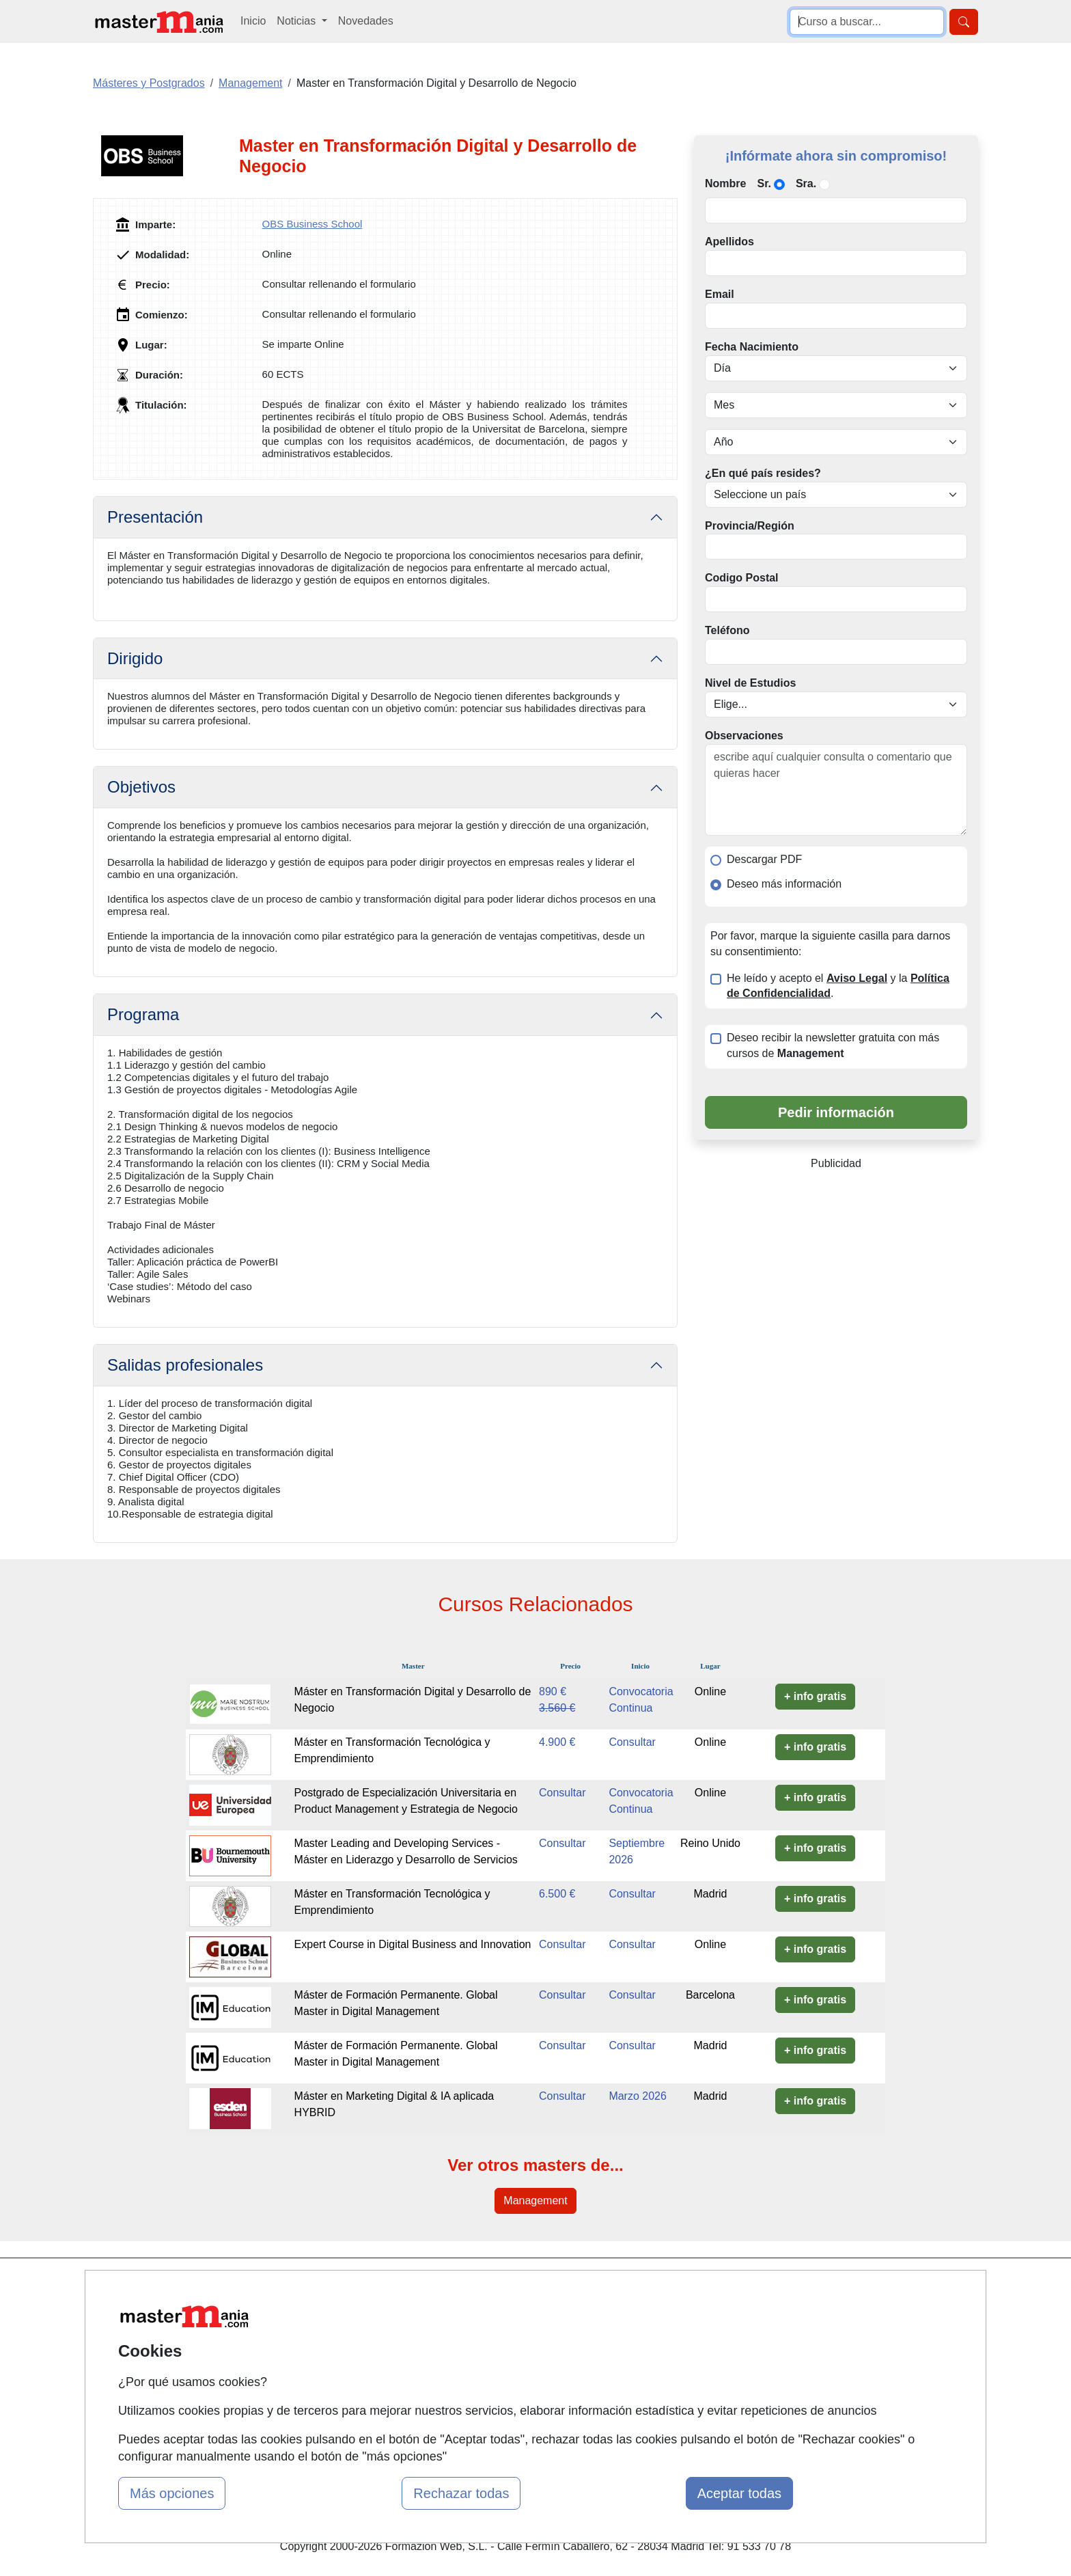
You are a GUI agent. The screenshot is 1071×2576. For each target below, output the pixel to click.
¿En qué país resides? (763, 473)
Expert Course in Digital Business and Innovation (412, 1944)
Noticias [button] (297, 21)
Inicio (253, 21)
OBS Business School (312, 224)
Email (719, 294)
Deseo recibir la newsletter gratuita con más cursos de (833, 1045)
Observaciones (744, 735)
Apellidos (729, 241)
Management (535, 2200)
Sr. (763, 183)
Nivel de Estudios (750, 683)
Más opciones (172, 2493)
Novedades (365, 21)
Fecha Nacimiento (751, 347)
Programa (143, 1014)
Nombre (725, 183)
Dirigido (135, 658)
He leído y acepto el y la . (838, 986)
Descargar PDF (764, 859)
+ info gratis (815, 1696)
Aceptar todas (739, 2493)
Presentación (155, 517)
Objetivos (141, 787)
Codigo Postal (742, 578)
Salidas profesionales (185, 1365)
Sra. (806, 183)
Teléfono (727, 630)
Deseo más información (784, 884)
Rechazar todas (461, 2493)
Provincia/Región (749, 526)
